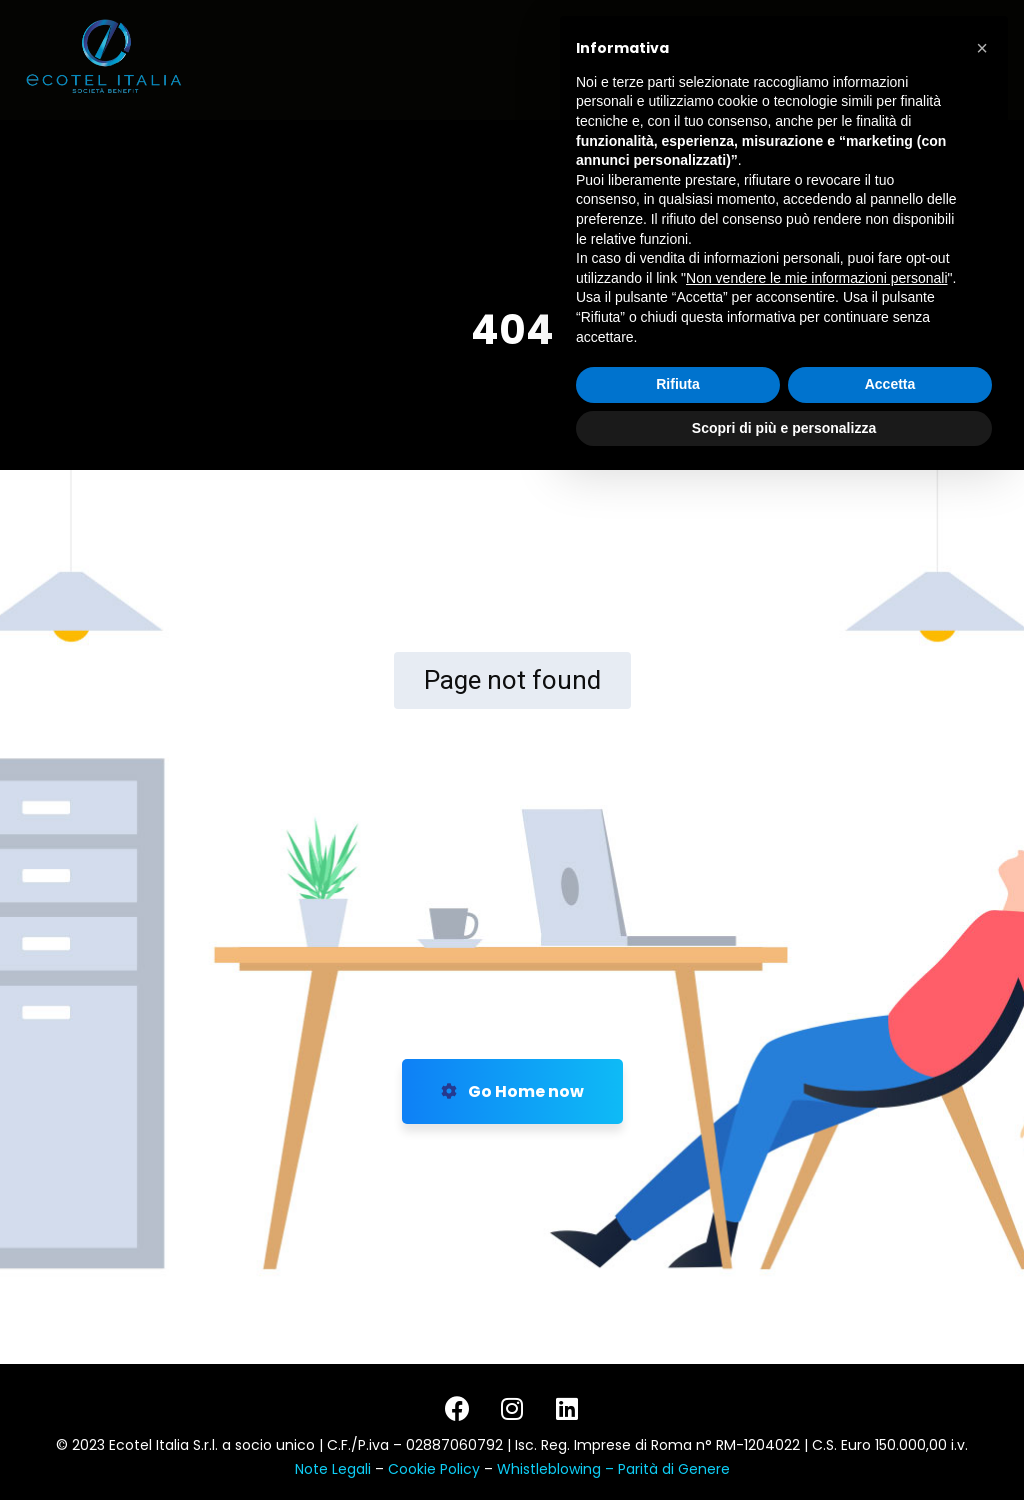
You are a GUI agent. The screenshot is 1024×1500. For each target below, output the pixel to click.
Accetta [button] (890, 1402)
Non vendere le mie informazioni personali (816, 1295)
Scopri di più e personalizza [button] (784, 1445)
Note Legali (333, 1469)
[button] (982, 1066)
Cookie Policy (436, 1469)
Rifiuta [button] (678, 1402)
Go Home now (512, 1091)
